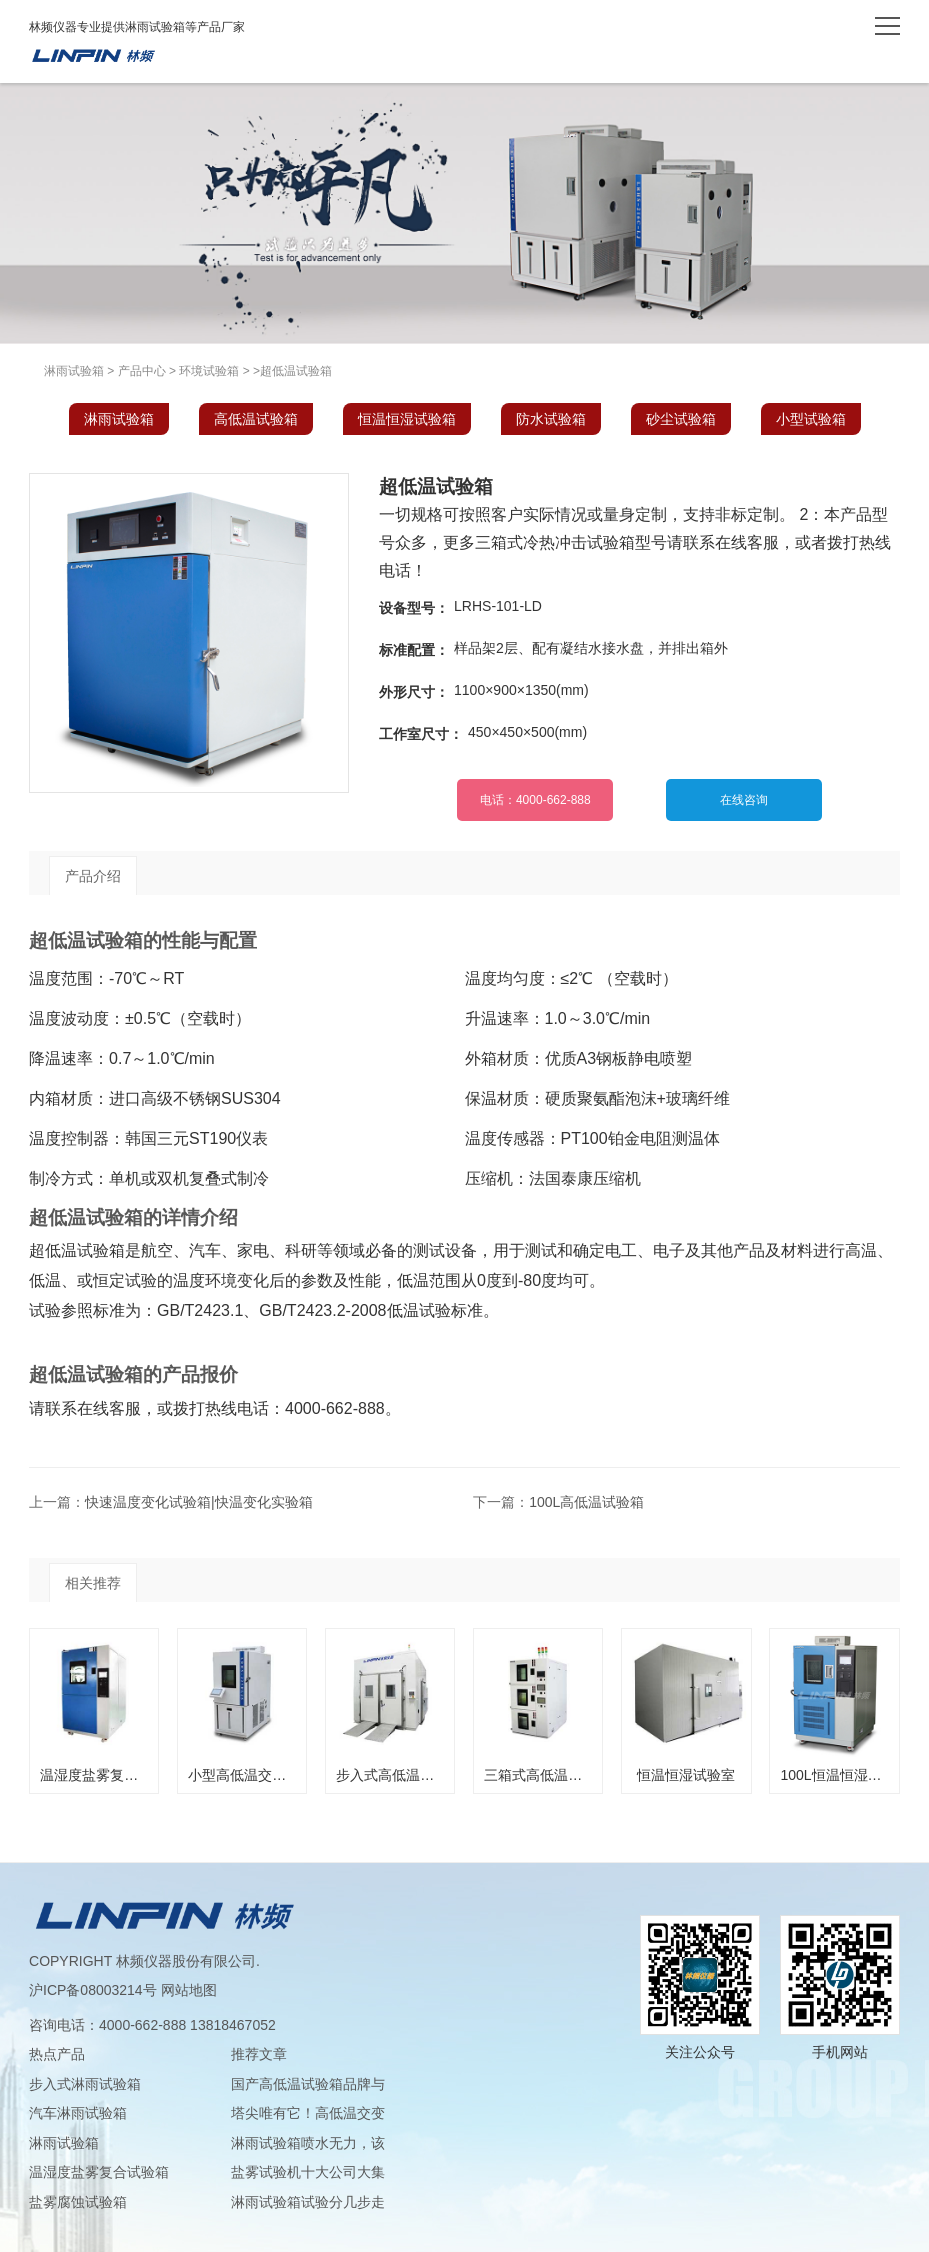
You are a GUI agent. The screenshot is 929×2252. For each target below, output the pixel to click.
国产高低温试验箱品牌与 (308, 2084)
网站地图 (189, 1990)
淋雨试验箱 (92, 56)
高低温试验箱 (256, 419)
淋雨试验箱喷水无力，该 (308, 2143)
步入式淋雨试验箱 (85, 2084)
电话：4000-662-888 (535, 800)
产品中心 (142, 371)
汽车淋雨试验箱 (78, 2113)
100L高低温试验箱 (586, 1502)
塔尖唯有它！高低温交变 (308, 2113)
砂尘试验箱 (681, 419)
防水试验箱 (551, 419)
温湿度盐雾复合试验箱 (110, 1775)
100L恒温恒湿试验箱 (844, 1775)
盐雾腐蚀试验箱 (78, 2202)
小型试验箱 (811, 419)
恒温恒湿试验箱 (407, 419)
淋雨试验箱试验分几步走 (308, 2202)
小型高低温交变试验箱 (258, 1775)
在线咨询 (744, 800)
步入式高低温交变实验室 (413, 1775)
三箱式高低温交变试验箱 (561, 1775)
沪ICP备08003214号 (93, 1990)
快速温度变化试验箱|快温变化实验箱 (199, 1502)
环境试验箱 (209, 371)
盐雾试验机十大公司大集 (308, 2172)
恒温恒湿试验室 (686, 1775)
